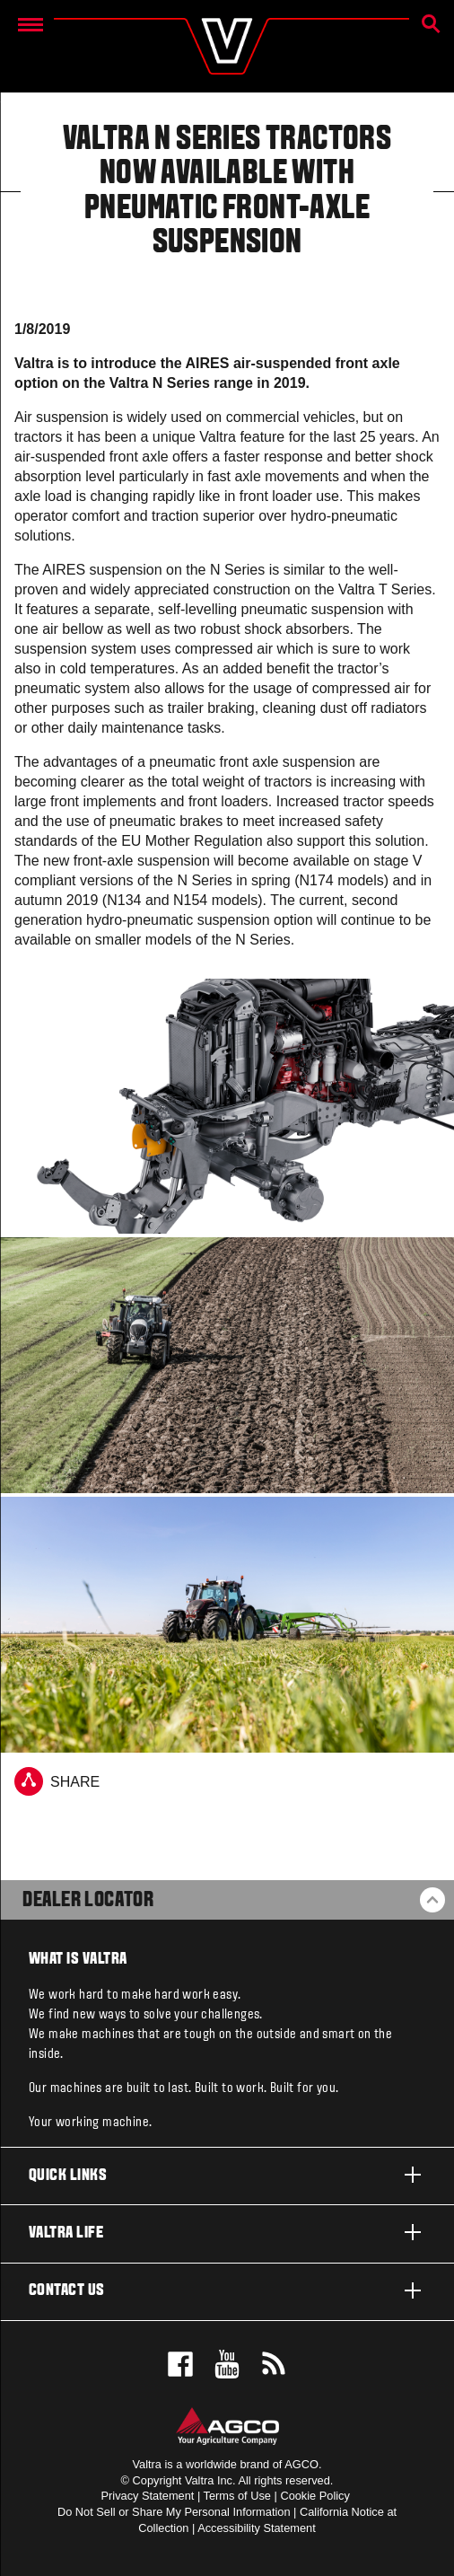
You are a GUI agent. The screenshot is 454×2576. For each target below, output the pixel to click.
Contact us (227, 2290)
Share (57, 1781)
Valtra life (227, 2232)
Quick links (227, 2174)
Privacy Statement (148, 2495)
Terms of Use (237, 2495)
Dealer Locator (87, 1901)
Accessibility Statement (256, 2528)
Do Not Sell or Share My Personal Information (174, 2512)
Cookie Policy (315, 2495)
